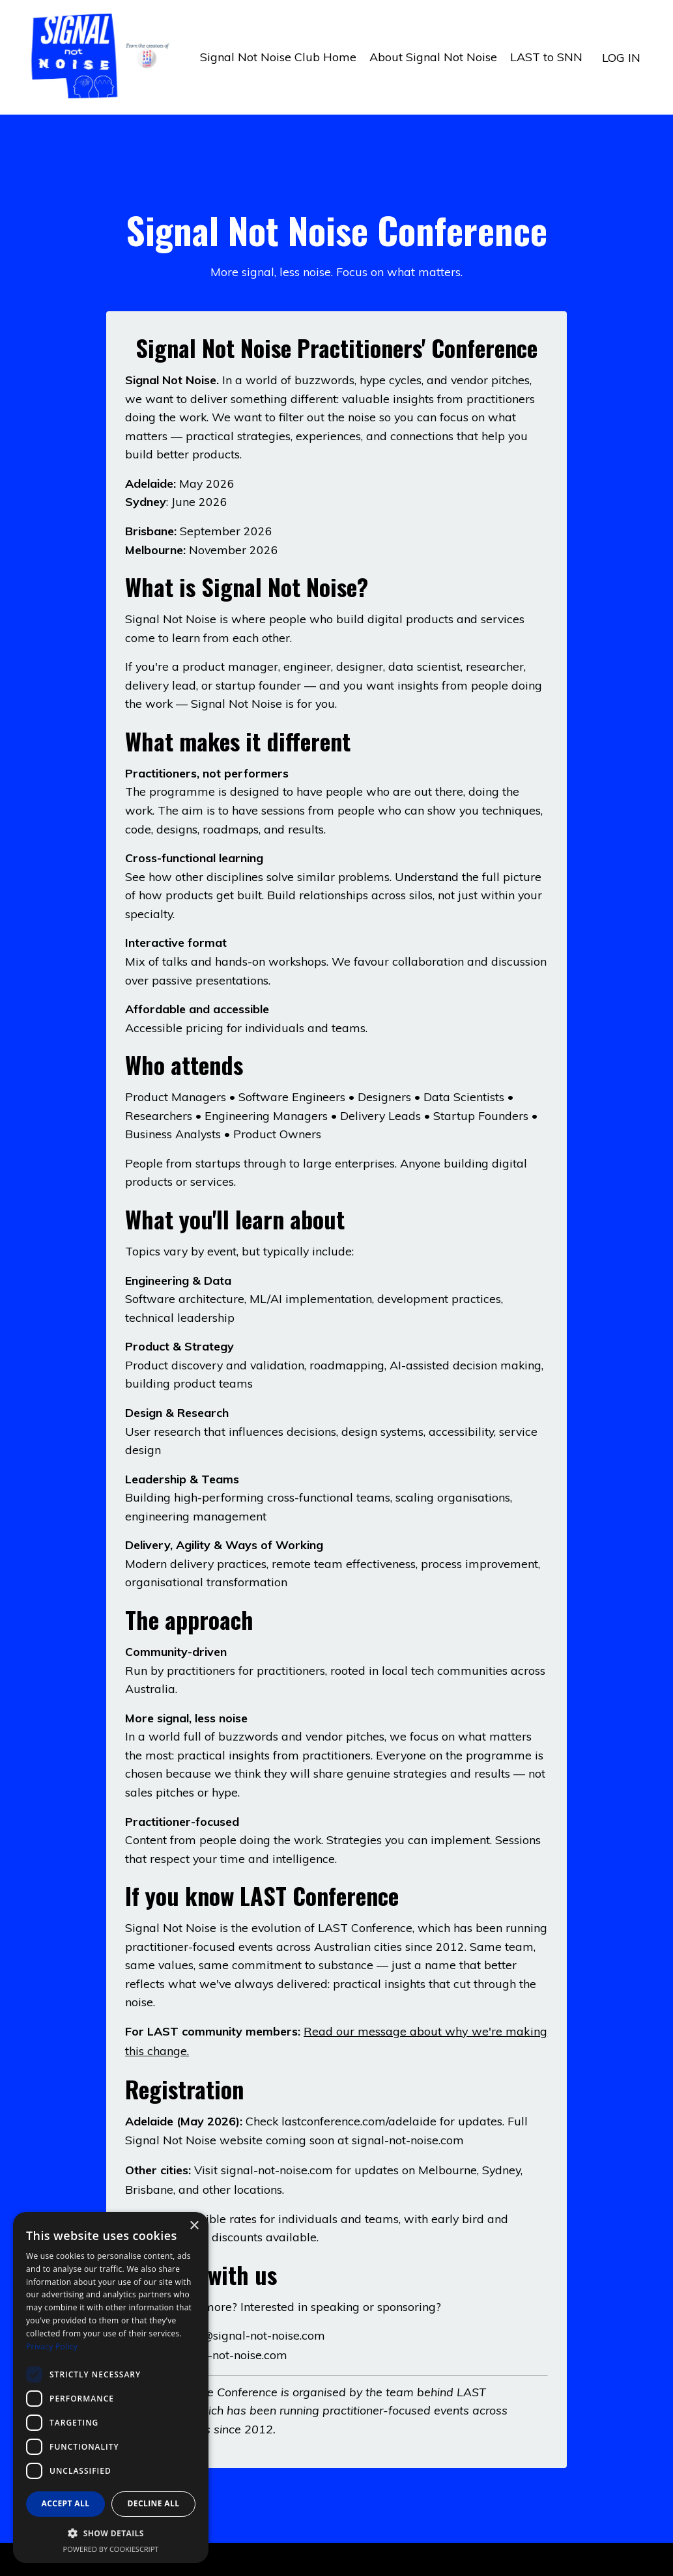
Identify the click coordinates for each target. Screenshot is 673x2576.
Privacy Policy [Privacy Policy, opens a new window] (52, 2346)
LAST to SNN (546, 56)
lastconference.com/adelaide (360, 2129)
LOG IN (621, 56)
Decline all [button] (154, 2503)
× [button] (194, 2226)
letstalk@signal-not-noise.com (244, 2342)
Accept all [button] (66, 2503)
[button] (110, 2533)
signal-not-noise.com (408, 2147)
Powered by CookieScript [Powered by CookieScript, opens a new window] (111, 2549)
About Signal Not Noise (433, 56)
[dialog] (110, 2387)
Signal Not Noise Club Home (278, 56)
